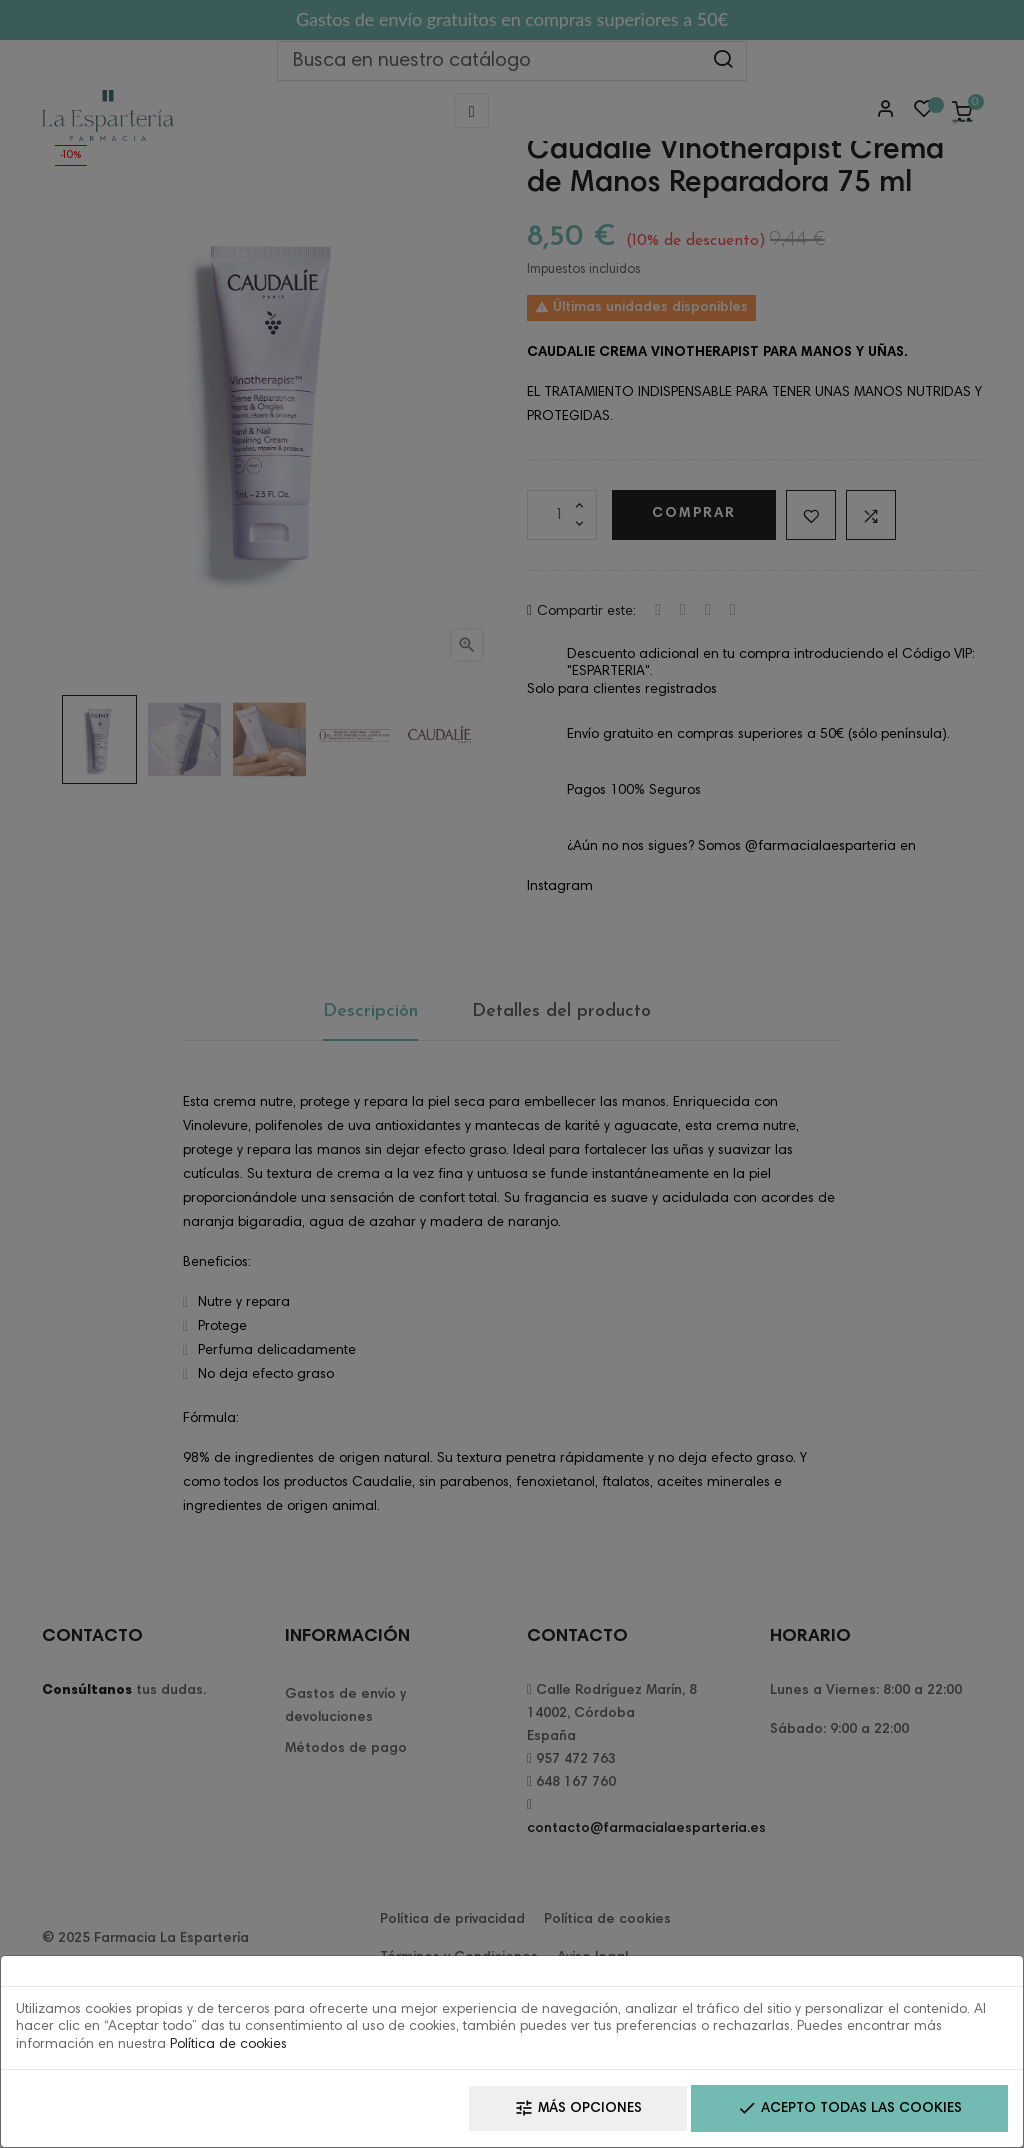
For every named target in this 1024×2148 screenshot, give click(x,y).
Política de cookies (228, 2045)
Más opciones (578, 2108)
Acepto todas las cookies (849, 2108)
